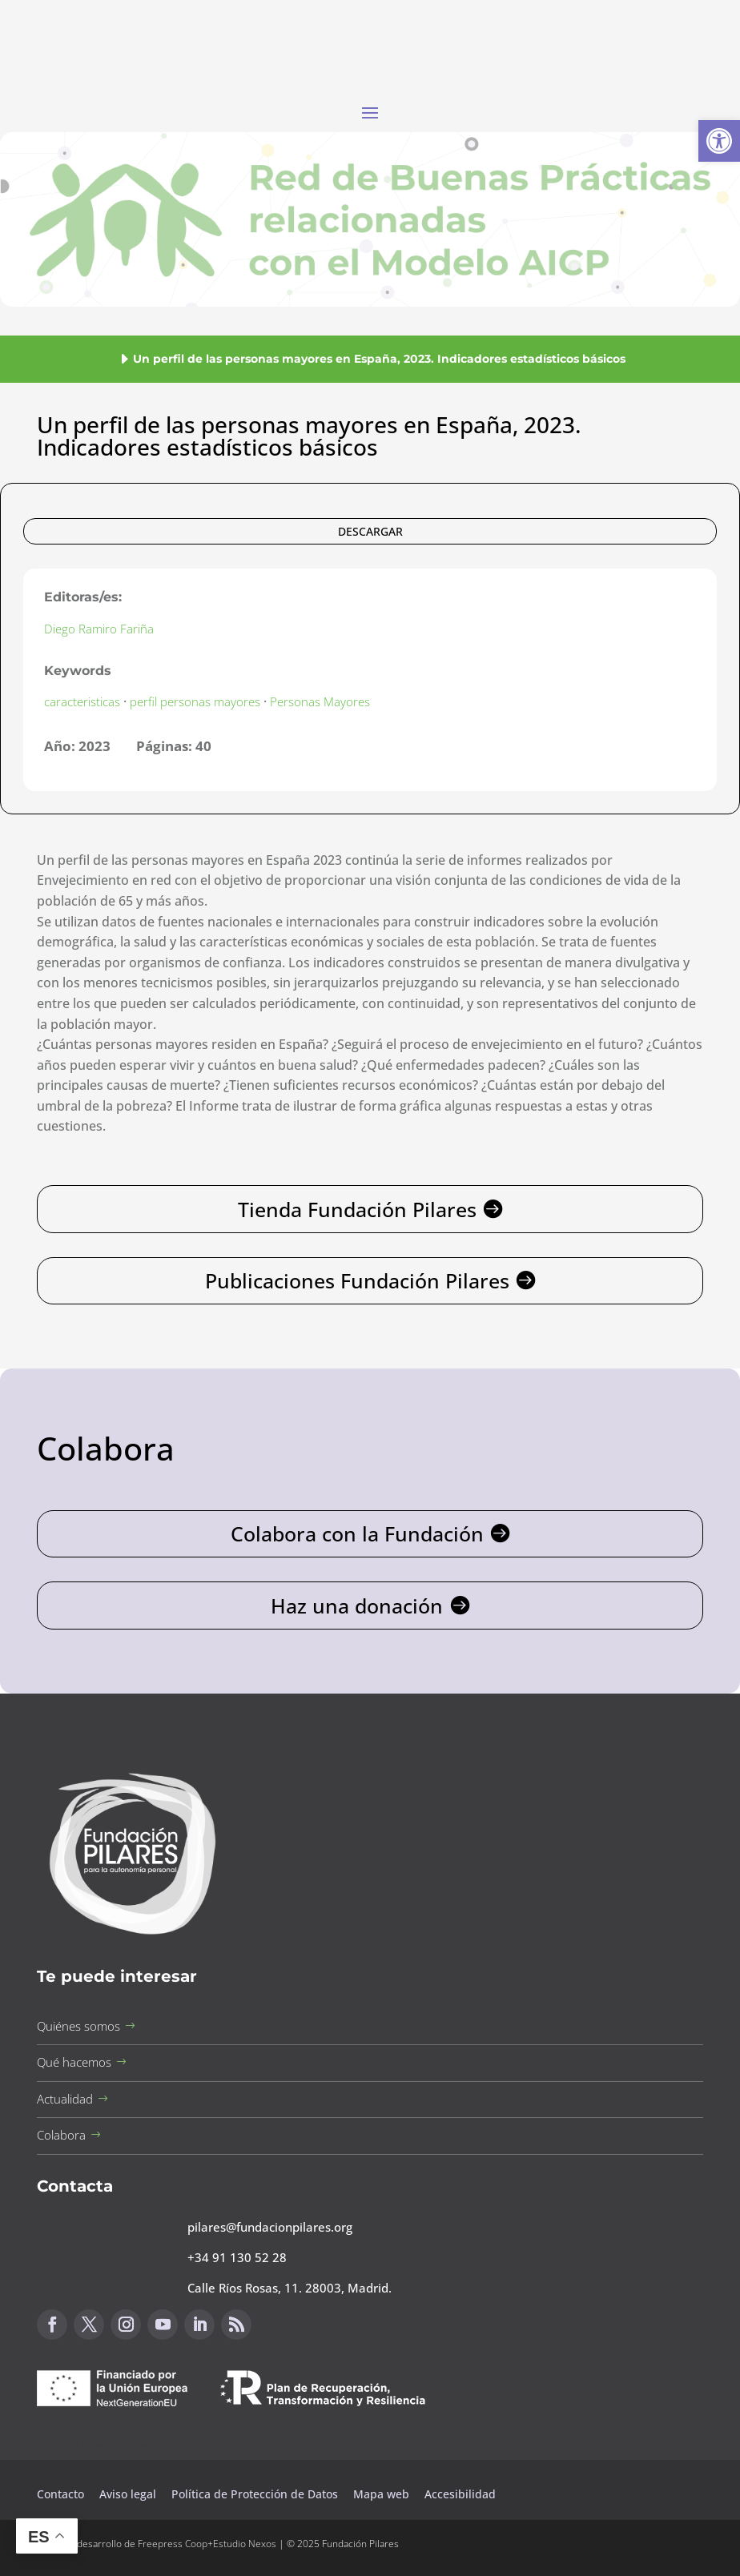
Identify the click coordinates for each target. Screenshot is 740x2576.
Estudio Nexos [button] (244, 2543)
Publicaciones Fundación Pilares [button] (357, 1280)
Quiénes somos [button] (78, 2026)
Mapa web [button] (381, 2494)
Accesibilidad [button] (460, 2494)
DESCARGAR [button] (370, 531)
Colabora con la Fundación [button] (357, 1533)
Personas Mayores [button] (320, 701)
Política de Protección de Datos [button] (256, 2494)
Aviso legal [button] (129, 2494)
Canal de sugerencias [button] (114, 2445)
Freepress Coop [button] (172, 2543)
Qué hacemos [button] (74, 2062)
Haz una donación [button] (357, 1605)
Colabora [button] (61, 2135)
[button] (719, 141)
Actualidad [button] (65, 2099)
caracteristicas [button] (82, 701)
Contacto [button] (62, 2494)
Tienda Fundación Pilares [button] (357, 1209)
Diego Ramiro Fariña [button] (99, 629)
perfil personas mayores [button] (195, 701)
